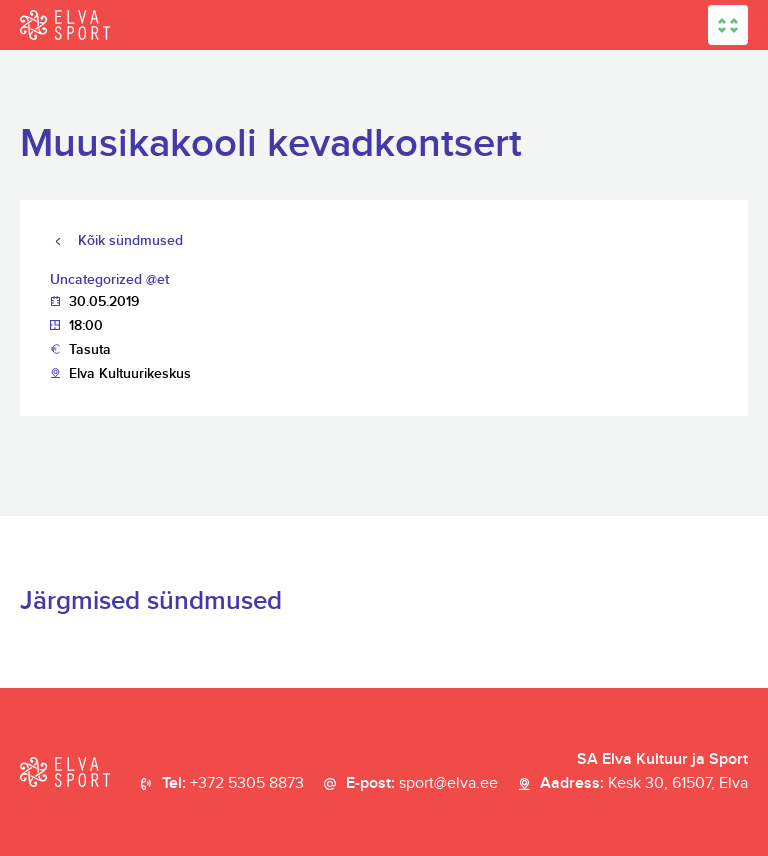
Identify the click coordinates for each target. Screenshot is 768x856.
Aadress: (644, 784)
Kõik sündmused (130, 240)
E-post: (422, 784)
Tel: (233, 784)
